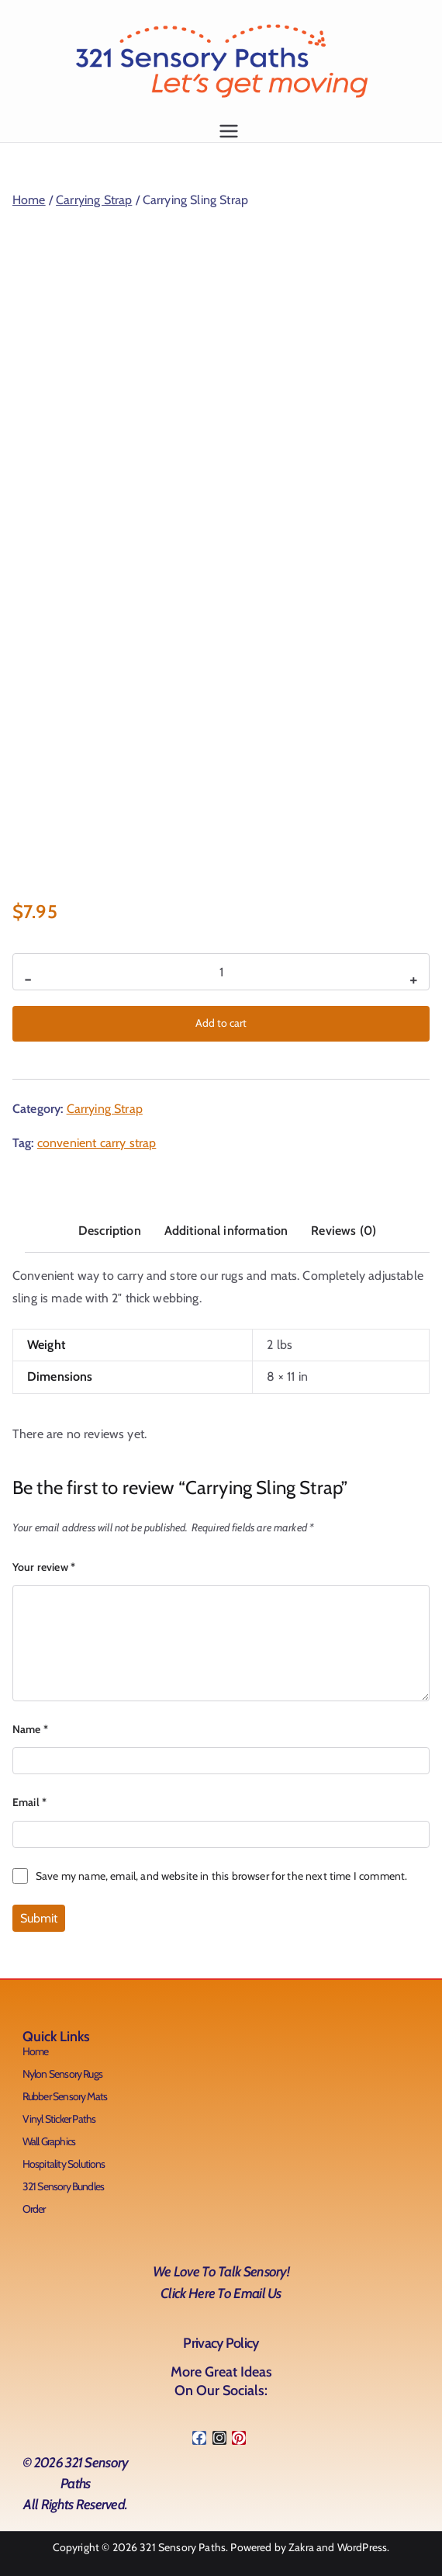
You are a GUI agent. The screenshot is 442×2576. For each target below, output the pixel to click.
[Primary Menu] (228, 131)
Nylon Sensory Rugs (62, 2074)
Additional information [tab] (226, 1230)
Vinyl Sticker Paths (59, 2119)
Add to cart (221, 1023)
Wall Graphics (49, 2141)
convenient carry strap (97, 1142)
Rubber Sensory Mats (65, 2096)
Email (29, 1802)
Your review (43, 1567)
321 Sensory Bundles (63, 2186)
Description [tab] (109, 1230)
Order (34, 2209)
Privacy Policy (220, 2343)
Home (29, 199)
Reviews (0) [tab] (343, 1230)
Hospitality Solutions (63, 2164)
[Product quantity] (221, 971)
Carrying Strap (94, 199)
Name (30, 1729)
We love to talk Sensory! (221, 2284)
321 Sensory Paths (183, 2547)
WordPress (362, 2547)
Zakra (301, 2547)
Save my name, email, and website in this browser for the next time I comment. (221, 1876)
